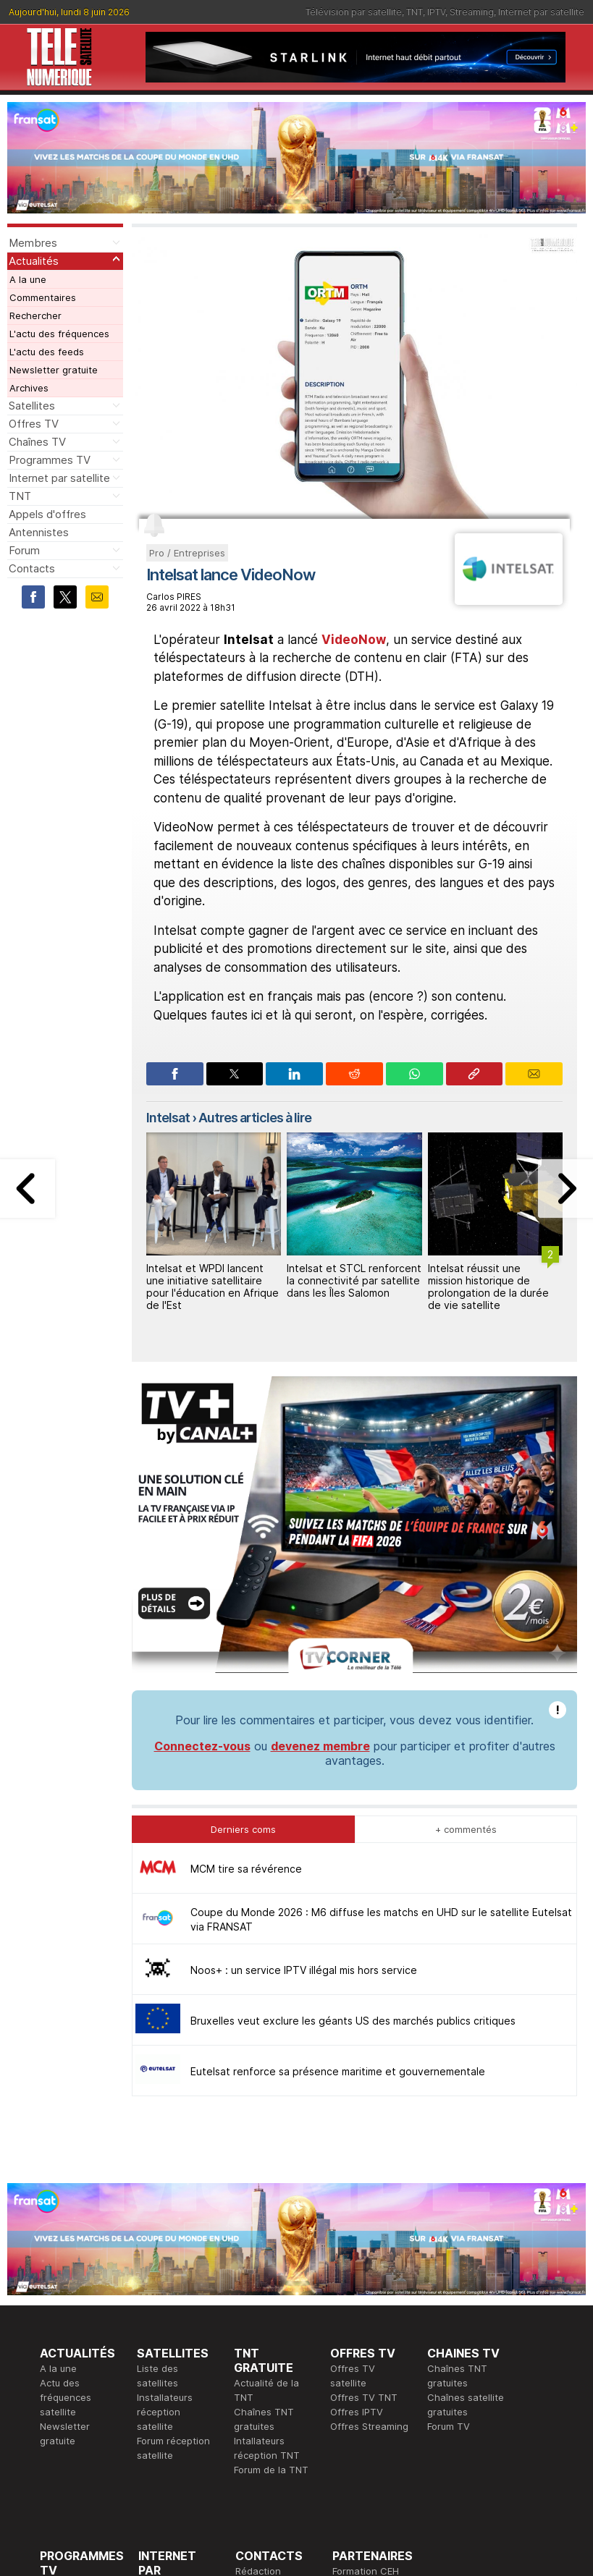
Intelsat (168, 1117)
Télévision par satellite (354, 12)
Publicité (254, 2363)
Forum (24, 550)
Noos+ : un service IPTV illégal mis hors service (303, 1748)
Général (253, 2378)
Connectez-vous (202, 1524)
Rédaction (258, 2349)
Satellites (32, 405)
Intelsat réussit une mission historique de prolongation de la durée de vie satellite (488, 1286)
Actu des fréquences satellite (65, 2175)
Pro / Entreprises (187, 553)
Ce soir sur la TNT (81, 2392)
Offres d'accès (171, 2392)
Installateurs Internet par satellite (166, 2421)
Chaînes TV (37, 442)
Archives (29, 388)
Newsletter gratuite (53, 370)
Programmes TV (50, 460)
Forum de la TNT (271, 2247)
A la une (27, 279)
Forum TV (448, 2204)
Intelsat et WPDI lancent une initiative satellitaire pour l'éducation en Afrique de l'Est (212, 1286)
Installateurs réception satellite (165, 2189)
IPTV (436, 12)
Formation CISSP (369, 2363)
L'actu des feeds (46, 351)
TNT (414, 12)
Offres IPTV (356, 2189)
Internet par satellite (541, 12)
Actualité (158, 2378)
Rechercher (35, 315)
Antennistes (39, 532)
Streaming (472, 12)
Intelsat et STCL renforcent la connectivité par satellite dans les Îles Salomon (354, 1280)
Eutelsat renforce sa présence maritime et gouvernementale (337, 1849)
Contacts (32, 568)
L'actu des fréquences (59, 333)
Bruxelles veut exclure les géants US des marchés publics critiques (353, 1798)
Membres (33, 243)
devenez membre (320, 1524)
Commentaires (42, 297)
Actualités (34, 261)
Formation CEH (365, 2349)
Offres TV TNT (364, 2175)
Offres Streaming (369, 2204)
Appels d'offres (47, 514)
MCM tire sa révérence (246, 1646)
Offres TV (34, 424)
